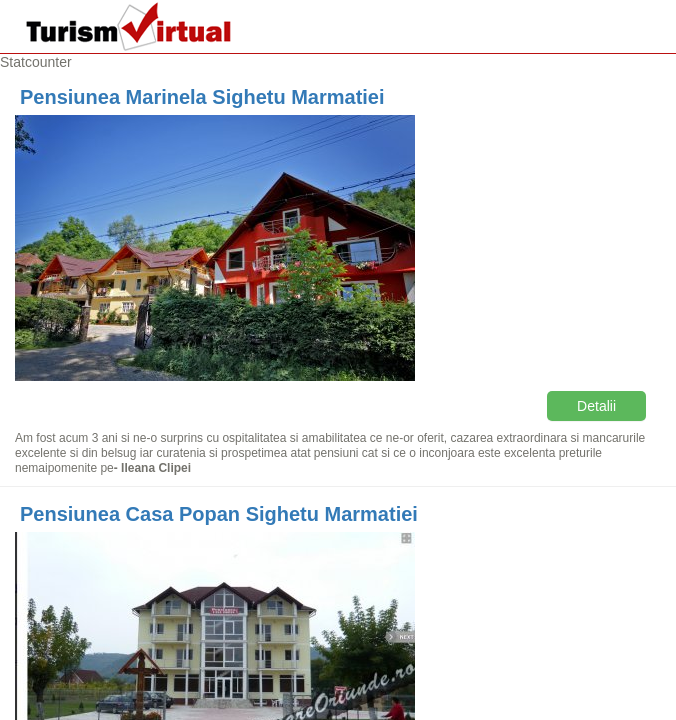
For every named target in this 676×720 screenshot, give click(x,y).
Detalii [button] (596, 406)
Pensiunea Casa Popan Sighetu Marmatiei (219, 514)
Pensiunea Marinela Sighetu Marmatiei (202, 97)
